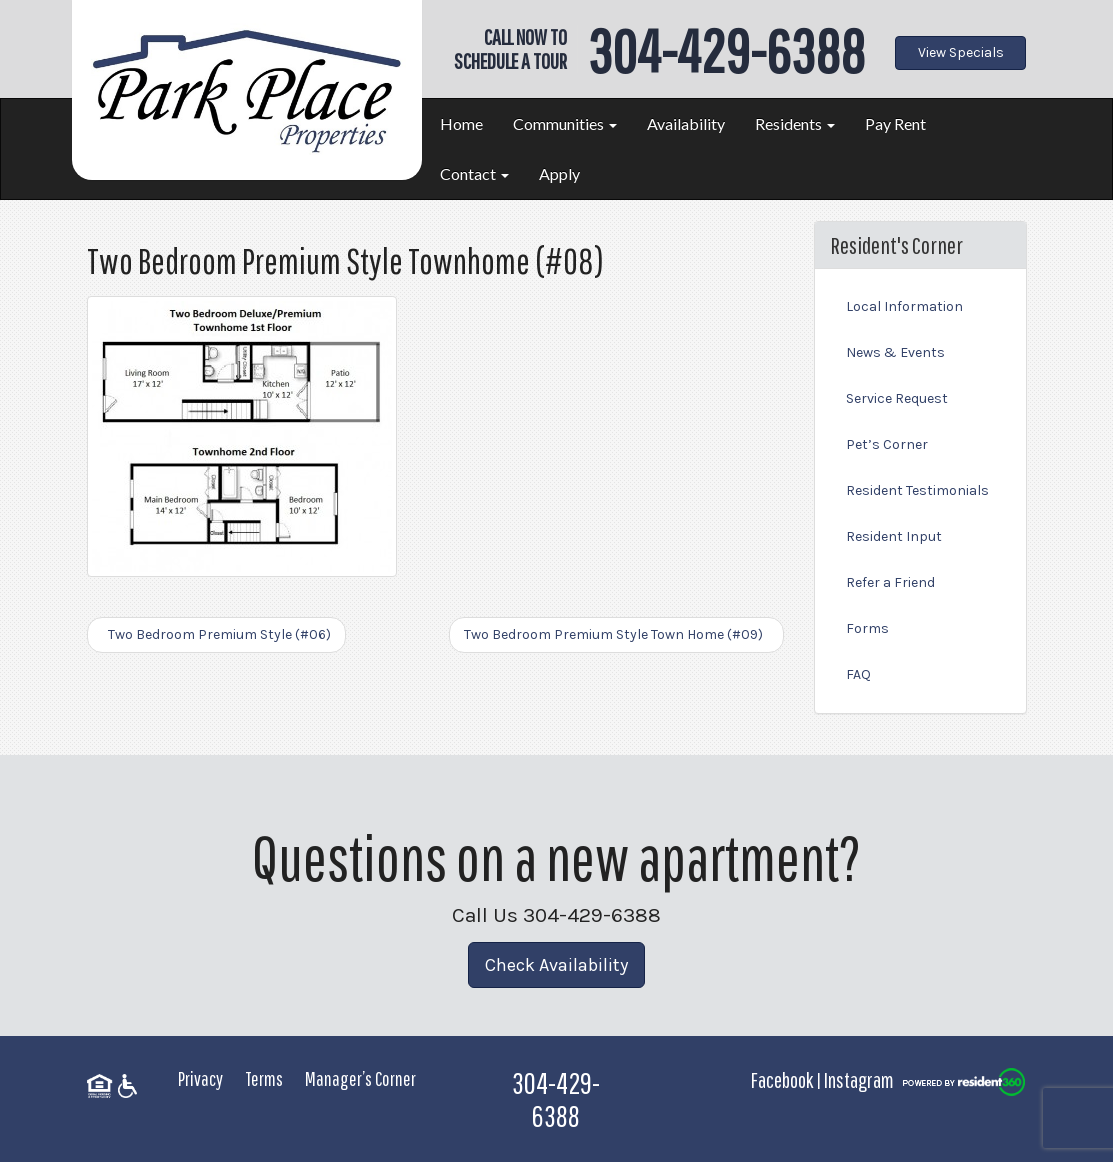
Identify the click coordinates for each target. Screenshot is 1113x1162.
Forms (867, 628)
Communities (565, 123)
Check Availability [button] (556, 965)
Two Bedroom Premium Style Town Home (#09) (616, 634)
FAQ (858, 674)
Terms (264, 1078)
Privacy (200, 1078)
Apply (559, 173)
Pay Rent (895, 123)
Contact (474, 173)
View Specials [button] (961, 52)
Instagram (859, 1079)
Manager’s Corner (360, 1078)
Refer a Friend (890, 582)
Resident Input (894, 536)
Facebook (782, 1079)
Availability (686, 123)
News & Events (895, 352)
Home (461, 123)
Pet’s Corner (887, 444)
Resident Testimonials (917, 490)
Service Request (897, 398)
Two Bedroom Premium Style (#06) (216, 634)
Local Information (904, 306)
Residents (795, 123)
